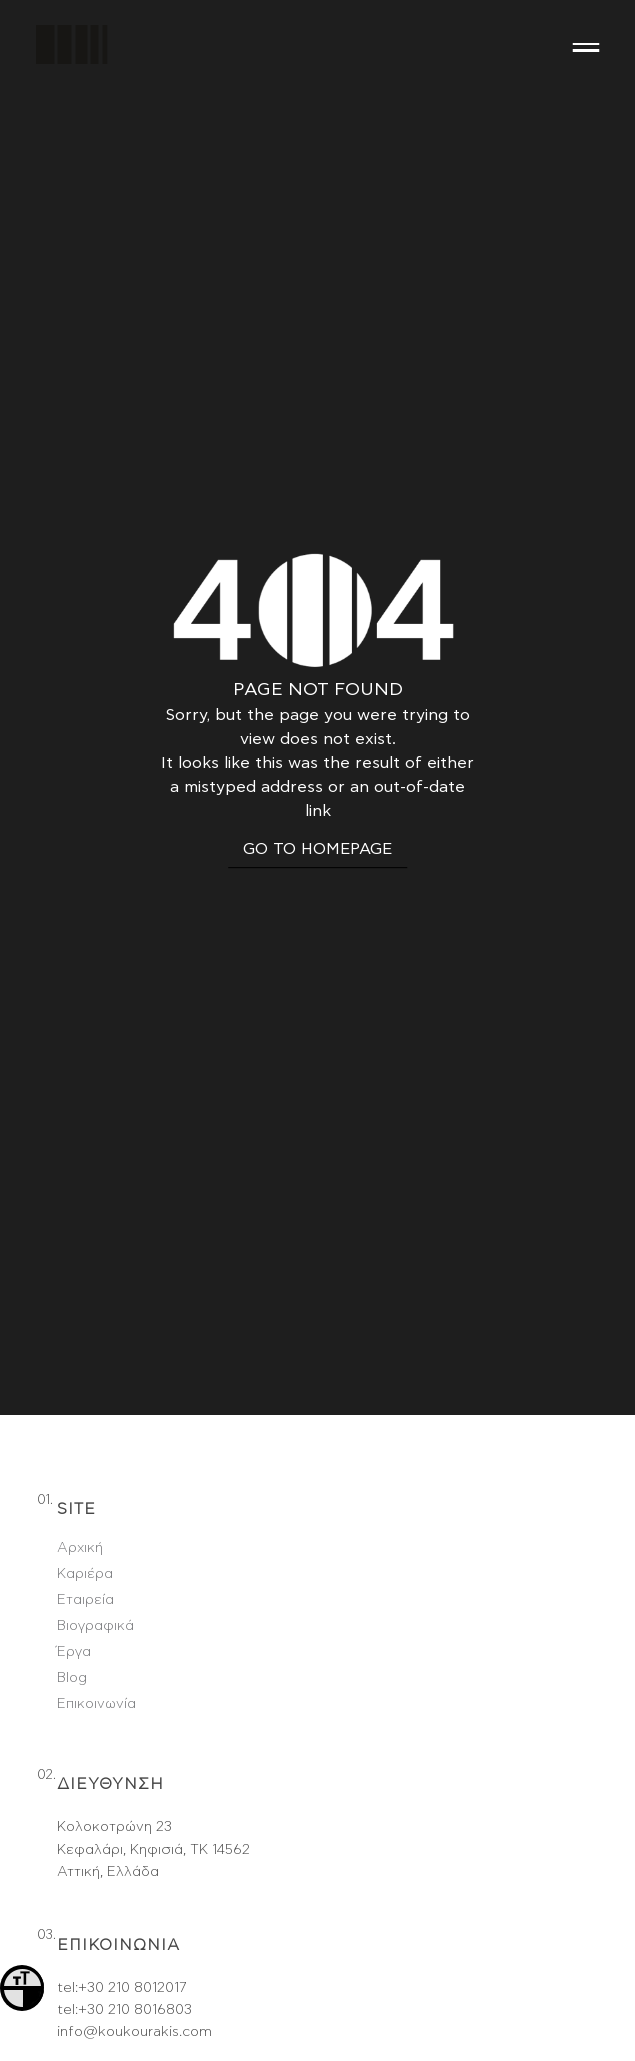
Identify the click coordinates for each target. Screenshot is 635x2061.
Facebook (91, 2024)
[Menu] (586, 45)
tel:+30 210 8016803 (124, 1886)
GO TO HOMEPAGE (317, 787)
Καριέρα (85, 1450)
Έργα (74, 1528)
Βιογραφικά (95, 1502)
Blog (72, 1554)
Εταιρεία (85, 1476)
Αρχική (80, 1424)
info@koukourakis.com (134, 1908)
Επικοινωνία (96, 1580)
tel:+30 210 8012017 (121, 1863)
